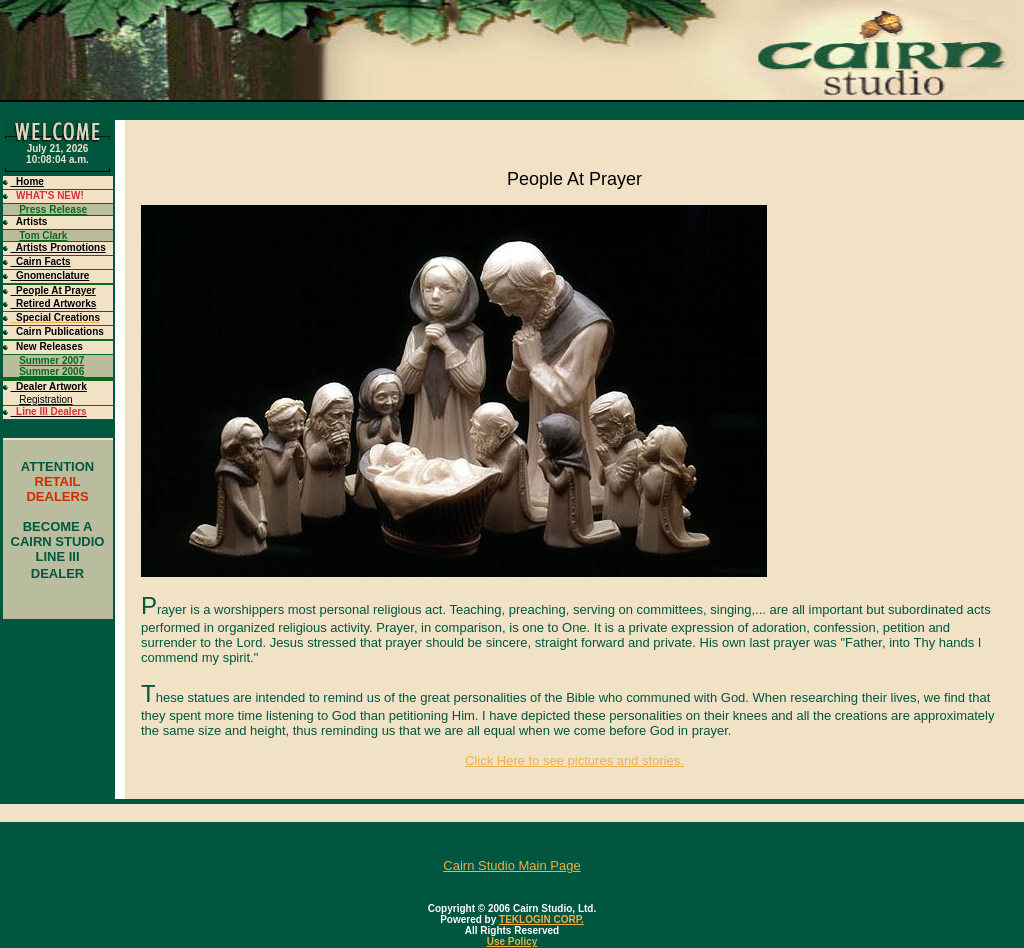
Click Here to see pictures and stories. (574, 760)
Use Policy (512, 941)
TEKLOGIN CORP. (541, 919)
